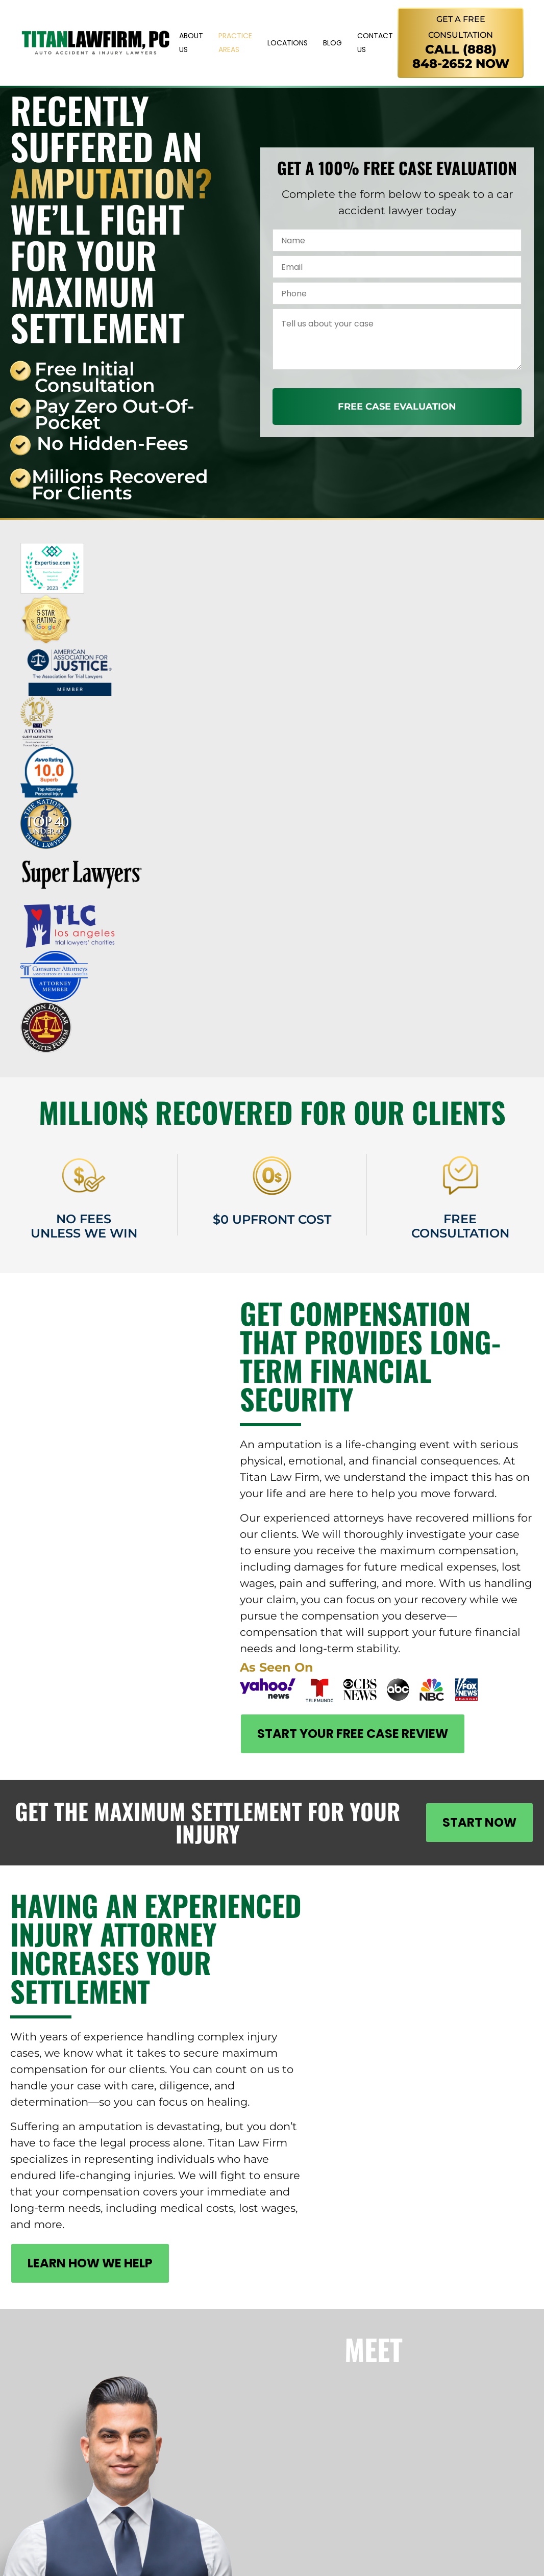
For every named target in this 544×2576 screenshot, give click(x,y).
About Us (191, 43)
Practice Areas (235, 43)
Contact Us (375, 43)
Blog (332, 43)
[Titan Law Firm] (95, 43)
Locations (287, 43)
